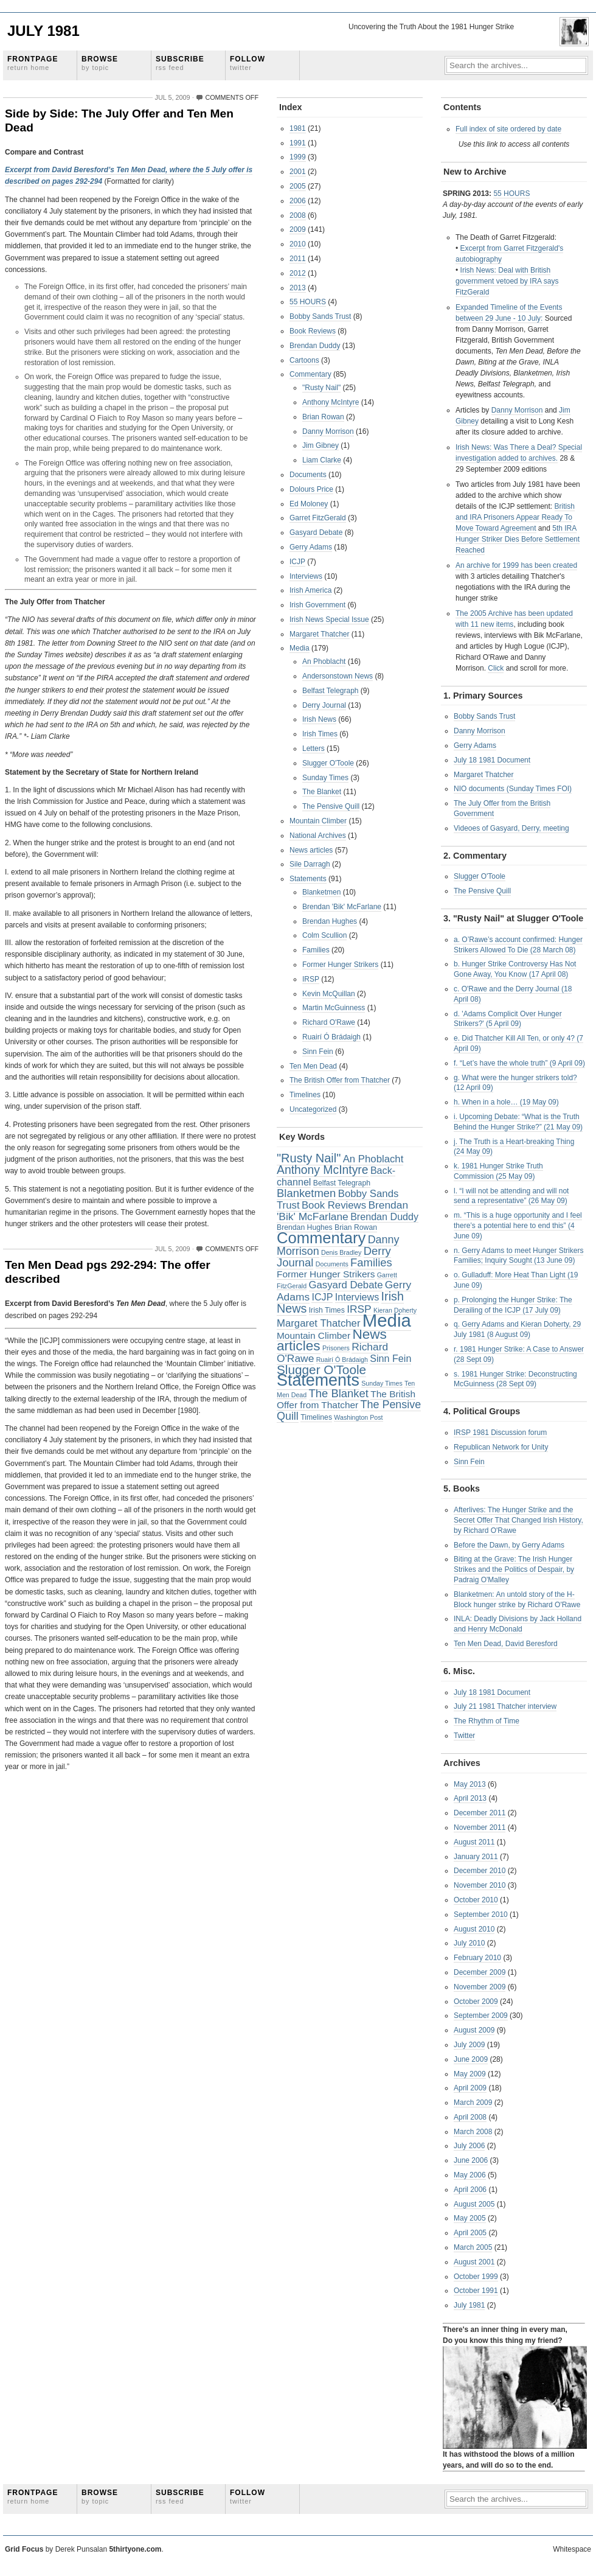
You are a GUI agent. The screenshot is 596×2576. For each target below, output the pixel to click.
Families (316, 950)
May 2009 (470, 2074)
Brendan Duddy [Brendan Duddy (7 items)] (384, 1216)
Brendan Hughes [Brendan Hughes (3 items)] (305, 1227)
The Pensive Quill (330, 806)
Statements (308, 878)
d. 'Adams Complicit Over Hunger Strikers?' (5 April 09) (508, 1019)
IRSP (310, 979)
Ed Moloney (308, 504)
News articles (311, 850)
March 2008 (473, 2131)
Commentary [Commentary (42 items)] (321, 1237)
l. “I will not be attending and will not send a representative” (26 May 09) (511, 1196)
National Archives (317, 835)
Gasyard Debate (315, 532)
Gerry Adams (310, 547)
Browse (99, 63)
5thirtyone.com (135, 2549)
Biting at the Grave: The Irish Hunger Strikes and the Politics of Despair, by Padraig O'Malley (514, 1569)
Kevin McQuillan (328, 994)
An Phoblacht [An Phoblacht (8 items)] (373, 1159)
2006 (297, 201)
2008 (297, 215)
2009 (297, 229)
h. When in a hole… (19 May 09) (506, 1102)
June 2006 (471, 2160)
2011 (297, 258)
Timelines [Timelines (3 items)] (316, 1417)
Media (299, 648)
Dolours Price (311, 489)
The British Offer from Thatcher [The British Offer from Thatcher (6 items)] (346, 1400)
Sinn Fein (317, 1051)
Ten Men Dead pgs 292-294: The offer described (107, 1271)
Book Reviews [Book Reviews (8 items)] (334, 1205)
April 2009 (470, 2088)
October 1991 (476, 2290)
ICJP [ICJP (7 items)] (322, 1296)
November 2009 (479, 1987)
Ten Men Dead (313, 1066)
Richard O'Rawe (328, 1022)
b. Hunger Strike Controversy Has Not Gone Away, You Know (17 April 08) (515, 969)
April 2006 (470, 2189)
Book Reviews (312, 331)
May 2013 (470, 1784)
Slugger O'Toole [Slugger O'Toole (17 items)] (321, 1370)
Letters (313, 748)
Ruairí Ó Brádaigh (331, 1037)
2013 (297, 288)
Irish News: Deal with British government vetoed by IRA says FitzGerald (507, 281)
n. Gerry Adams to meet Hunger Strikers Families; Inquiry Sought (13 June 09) (518, 1255)
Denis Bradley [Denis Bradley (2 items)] (341, 1252)
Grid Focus (24, 2549)
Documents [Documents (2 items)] (332, 1264)
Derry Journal (324, 705)
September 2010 (481, 1914)
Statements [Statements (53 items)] (318, 1380)
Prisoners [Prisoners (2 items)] (336, 1348)
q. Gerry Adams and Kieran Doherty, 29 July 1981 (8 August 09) (517, 1329)
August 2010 (474, 1929)
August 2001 (474, 2262)
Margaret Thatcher (319, 634)
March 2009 (473, 2102)
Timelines (305, 1095)
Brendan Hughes (329, 921)
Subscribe (180, 63)
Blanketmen (321, 892)
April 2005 (470, 2233)
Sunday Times (325, 777)
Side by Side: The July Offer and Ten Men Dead (119, 120)
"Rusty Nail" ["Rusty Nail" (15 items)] (309, 1158)
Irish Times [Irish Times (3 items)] (327, 1310)
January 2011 (476, 1856)
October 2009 (476, 2001)
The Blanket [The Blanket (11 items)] (339, 1393)
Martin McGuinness (333, 1008)
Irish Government (317, 605)
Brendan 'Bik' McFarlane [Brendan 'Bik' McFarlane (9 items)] (342, 1211)
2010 (297, 244)
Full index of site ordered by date (508, 129)
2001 (297, 171)
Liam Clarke (321, 460)
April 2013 (470, 1798)
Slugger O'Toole (328, 763)
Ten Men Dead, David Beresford (506, 1643)
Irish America (310, 590)
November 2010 (479, 1885)
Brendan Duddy (314, 345)
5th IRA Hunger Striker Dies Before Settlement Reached (518, 539)
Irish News (319, 719)
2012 (297, 273)
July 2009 (469, 2044)
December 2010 (479, 1870)
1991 (297, 143)
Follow (247, 63)
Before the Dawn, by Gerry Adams (509, 1545)
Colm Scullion (324, 935)
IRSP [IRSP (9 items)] (359, 1309)
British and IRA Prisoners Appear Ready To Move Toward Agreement (515, 517)
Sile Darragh (309, 864)
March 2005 (473, 2247)
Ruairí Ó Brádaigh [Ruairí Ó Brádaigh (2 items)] (342, 1359)
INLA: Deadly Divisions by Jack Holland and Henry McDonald (517, 1623)
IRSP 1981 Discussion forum (500, 1432)
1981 (297, 128)
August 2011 (474, 1842)
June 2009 (471, 2059)
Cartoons (304, 360)
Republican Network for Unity (501, 1447)
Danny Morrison (328, 431)
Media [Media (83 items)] (386, 1320)
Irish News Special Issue (329, 619)
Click (496, 668)
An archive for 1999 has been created (516, 565)
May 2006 (470, 2175)
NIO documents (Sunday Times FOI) (513, 788)
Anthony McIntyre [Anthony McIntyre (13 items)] (323, 1169)
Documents (308, 474)
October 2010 (476, 1900)
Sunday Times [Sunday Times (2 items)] (382, 1383)
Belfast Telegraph (330, 690)
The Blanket (321, 791)
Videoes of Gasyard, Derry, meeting (511, 828)
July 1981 (43, 31)
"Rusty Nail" (321, 387)
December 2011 (479, 1813)
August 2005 (474, 2204)
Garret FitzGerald (317, 518)
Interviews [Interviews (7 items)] (357, 1296)
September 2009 (481, 2015)
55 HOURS (307, 302)
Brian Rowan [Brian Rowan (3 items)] (355, 1227)
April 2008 (470, 2117)
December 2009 (479, 1972)
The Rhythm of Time (486, 1721)
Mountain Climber (318, 821)
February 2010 (477, 1957)
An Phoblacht (323, 661)
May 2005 (470, 2218)
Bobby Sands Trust (320, 316)
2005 (297, 186)
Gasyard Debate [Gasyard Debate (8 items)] (346, 1285)
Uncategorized (312, 1109)
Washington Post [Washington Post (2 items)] (358, 1417)
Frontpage (32, 63)
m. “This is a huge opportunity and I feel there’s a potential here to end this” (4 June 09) (518, 1225)
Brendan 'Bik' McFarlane (341, 906)
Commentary (310, 374)
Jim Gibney (320, 445)
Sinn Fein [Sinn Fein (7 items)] (390, 1358)
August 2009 (474, 2030)
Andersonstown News (337, 676)
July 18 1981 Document (492, 760)
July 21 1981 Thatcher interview (505, 1706)
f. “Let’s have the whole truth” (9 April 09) (519, 1063)
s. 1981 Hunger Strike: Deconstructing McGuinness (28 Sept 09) (515, 1379)
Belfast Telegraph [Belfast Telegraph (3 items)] (341, 1183)
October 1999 (476, 2276)
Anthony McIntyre (330, 402)
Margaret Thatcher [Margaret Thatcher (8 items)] (318, 1323)
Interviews (305, 576)
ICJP (297, 561)
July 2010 (469, 1943)
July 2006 (469, 2145)
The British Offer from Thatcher (339, 1080)
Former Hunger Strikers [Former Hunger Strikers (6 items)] (326, 1274)
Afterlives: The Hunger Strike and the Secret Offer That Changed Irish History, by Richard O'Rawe (518, 1520)
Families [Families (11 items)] (371, 1262)
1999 (297, 157)
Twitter (464, 1735)
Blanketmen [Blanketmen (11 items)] (306, 1193)
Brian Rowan (323, 417)
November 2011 (479, 1827)
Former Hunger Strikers (340, 964)
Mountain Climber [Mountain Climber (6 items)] (313, 1335)
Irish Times (320, 734)
